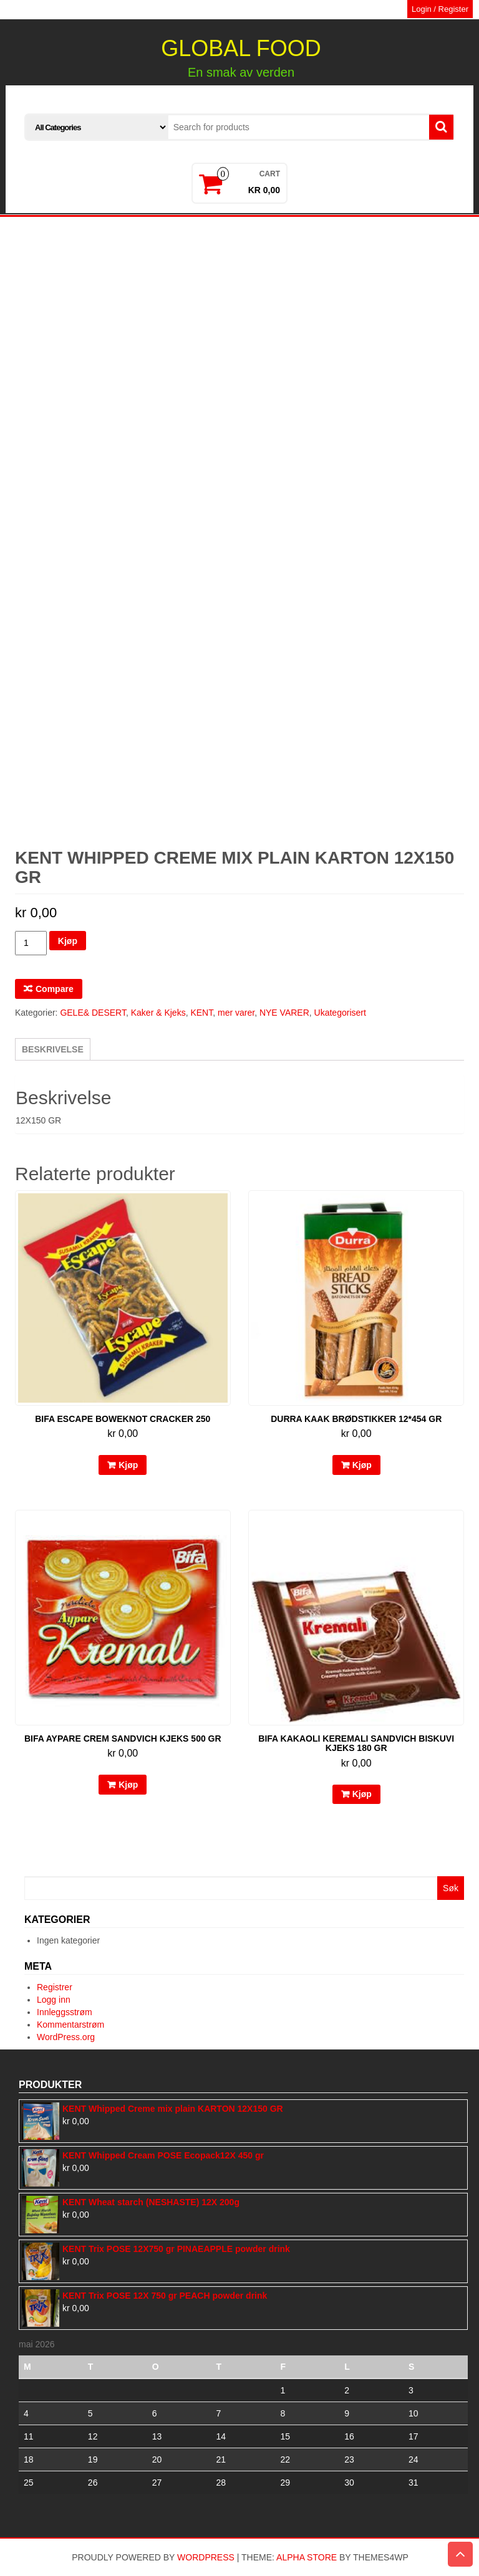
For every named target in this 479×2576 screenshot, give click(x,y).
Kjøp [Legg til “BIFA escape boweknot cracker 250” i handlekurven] (128, 1465)
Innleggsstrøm (64, 2012)
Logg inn (53, 2000)
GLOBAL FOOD (241, 48)
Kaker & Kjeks (158, 1013)
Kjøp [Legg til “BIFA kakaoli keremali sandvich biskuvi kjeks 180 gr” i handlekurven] (362, 1794)
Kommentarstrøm (70, 2025)
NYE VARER (284, 1013)
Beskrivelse (53, 1049)
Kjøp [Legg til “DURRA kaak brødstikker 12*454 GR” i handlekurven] (362, 1465)
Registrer (54, 1987)
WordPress (206, 2557)
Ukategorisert (340, 1013)
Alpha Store (306, 2557)
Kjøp (67, 941)
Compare (55, 989)
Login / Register (440, 9)
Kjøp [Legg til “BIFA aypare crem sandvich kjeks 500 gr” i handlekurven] (128, 1785)
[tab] (52, 1049)
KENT (201, 1013)
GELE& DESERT (93, 1013)
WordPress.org (66, 2037)
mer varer (236, 1013)
